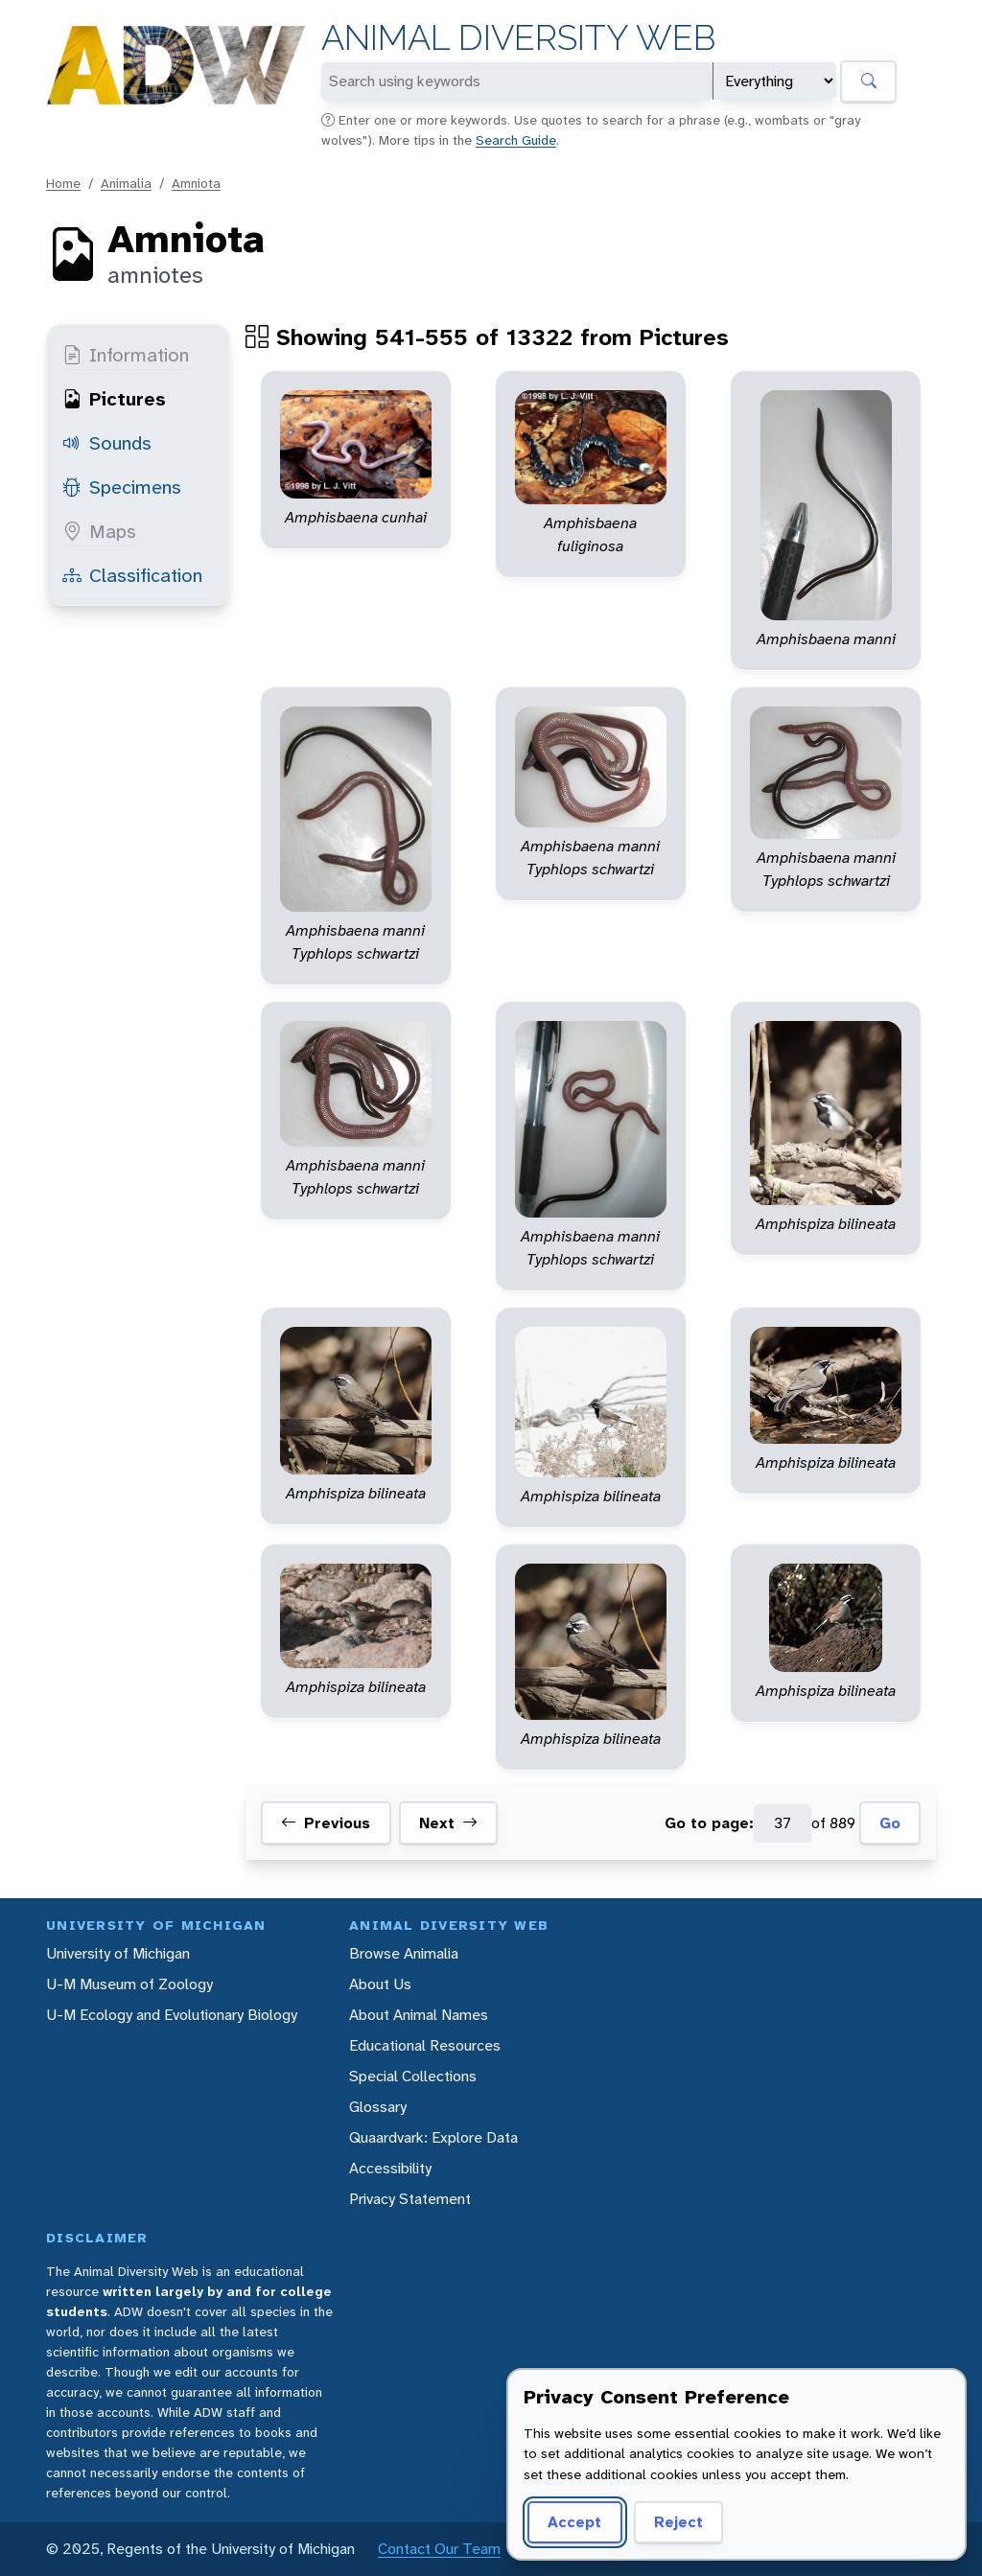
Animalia (126, 183)
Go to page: (709, 1823)
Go (889, 1823)
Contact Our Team (439, 2549)
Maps (99, 531)
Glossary (378, 2107)
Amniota (196, 183)
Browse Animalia (403, 1953)
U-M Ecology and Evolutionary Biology (171, 2015)
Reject (678, 2522)
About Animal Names (418, 2015)
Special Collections (413, 2076)
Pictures (114, 398)
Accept (574, 2522)
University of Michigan (118, 1953)
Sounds (107, 443)
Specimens (121, 487)
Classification (132, 575)
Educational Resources (425, 2045)
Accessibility (390, 2168)
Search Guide (516, 140)
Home (63, 183)
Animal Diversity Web (518, 38)
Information (125, 354)
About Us (380, 1984)
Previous (325, 1823)
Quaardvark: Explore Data (433, 2137)
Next (448, 1823)
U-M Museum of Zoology (129, 1984)
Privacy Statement (410, 2199)
